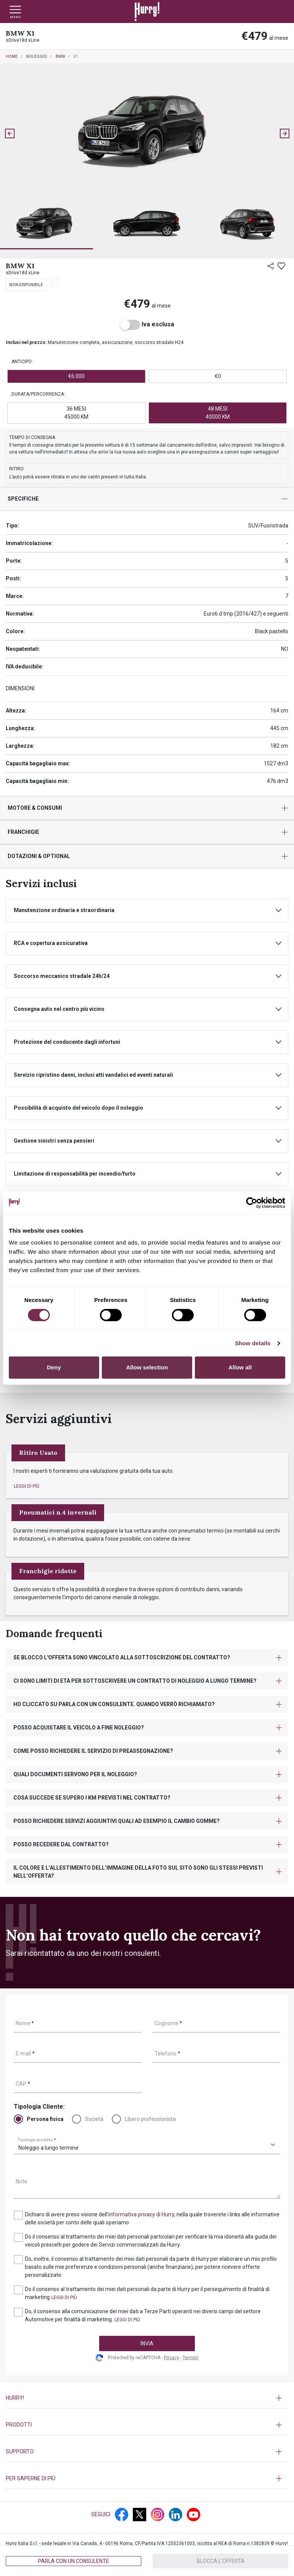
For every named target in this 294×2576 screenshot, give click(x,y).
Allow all (240, 1367)
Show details (253, 1343)
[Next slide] (284, 133)
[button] (46, 224)
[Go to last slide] (9, 133)
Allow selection (147, 1367)
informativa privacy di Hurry (141, 2214)
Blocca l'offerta (221, 2561)
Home (12, 56)
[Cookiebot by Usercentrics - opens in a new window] (251, 1203)
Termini (190, 2357)
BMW (60, 56)
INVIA (147, 2343)
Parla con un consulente (73, 2561)
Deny (54, 1367)
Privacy (171, 2357)
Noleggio (36, 56)
